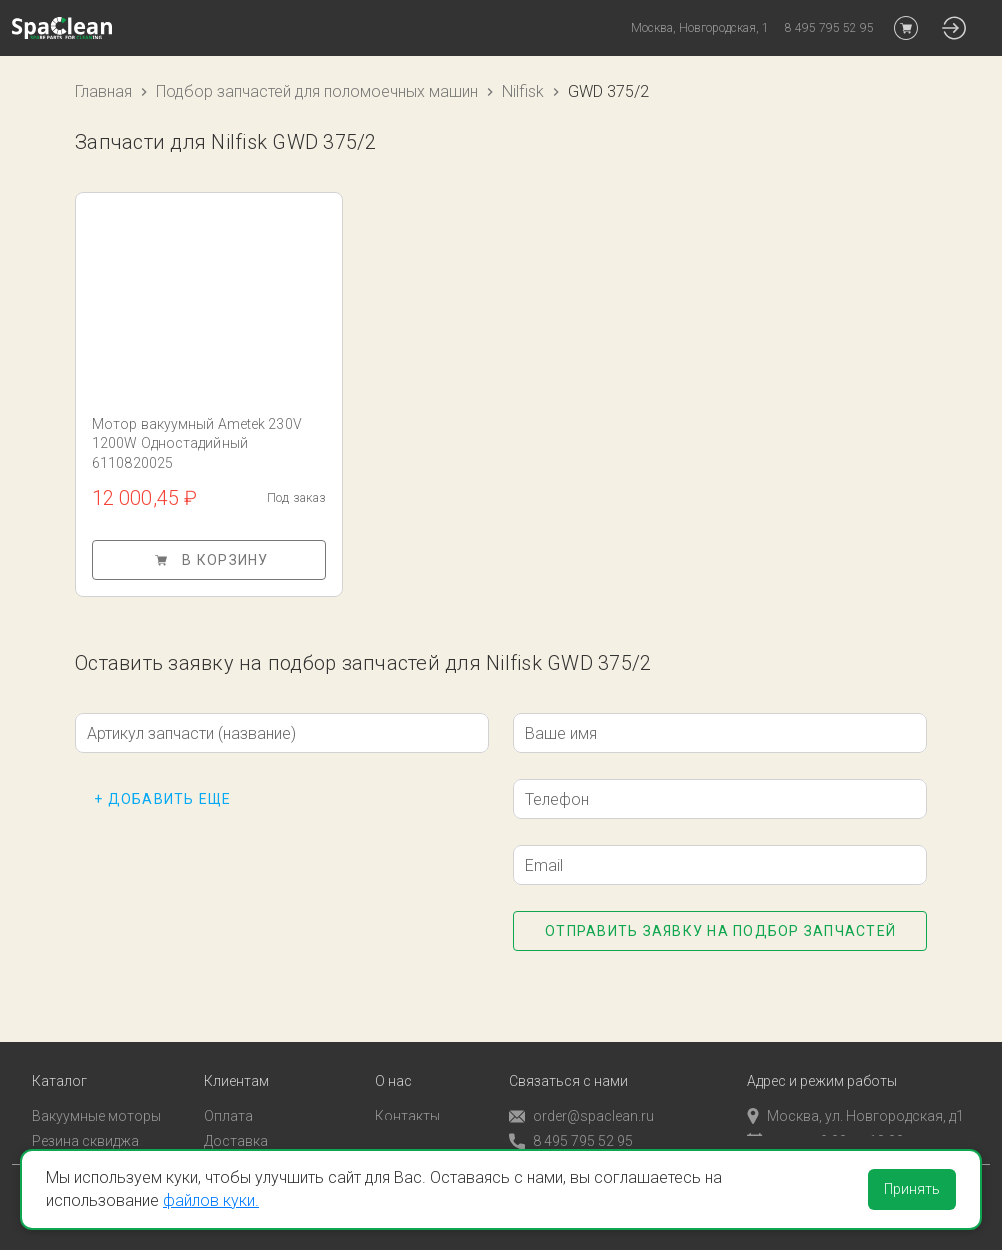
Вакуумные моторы (96, 1089)
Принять (912, 1189)
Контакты (407, 1089)
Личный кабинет (257, 1139)
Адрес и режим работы (822, 1054)
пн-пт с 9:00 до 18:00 (825, 1114)
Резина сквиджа (85, 1114)
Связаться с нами (568, 1054)
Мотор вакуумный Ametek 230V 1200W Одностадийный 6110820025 (197, 443)
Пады (49, 1139)
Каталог (59, 1054)
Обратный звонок (568, 1139)
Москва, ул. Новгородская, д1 (855, 1089)
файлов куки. (211, 1200)
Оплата (228, 1089)
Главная (103, 91)
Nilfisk (523, 91)
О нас (393, 1054)
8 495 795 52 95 (571, 1114)
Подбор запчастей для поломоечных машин (317, 91)
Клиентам (236, 1054)
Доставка (236, 1114)
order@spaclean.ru (581, 1089)
